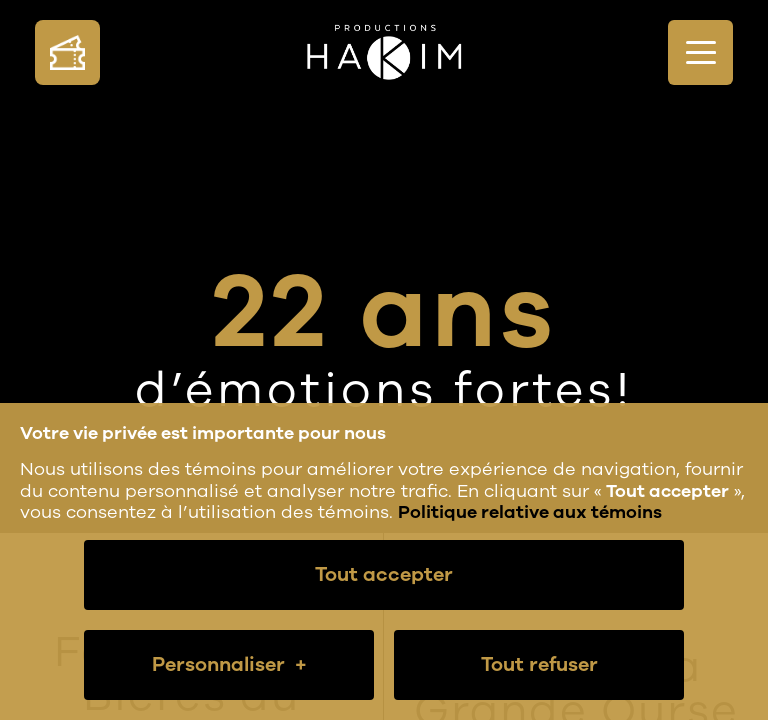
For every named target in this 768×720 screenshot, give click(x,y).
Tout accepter (384, 574)
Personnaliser (229, 665)
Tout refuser (539, 664)
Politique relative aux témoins (530, 512)
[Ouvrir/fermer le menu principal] (700, 52)
